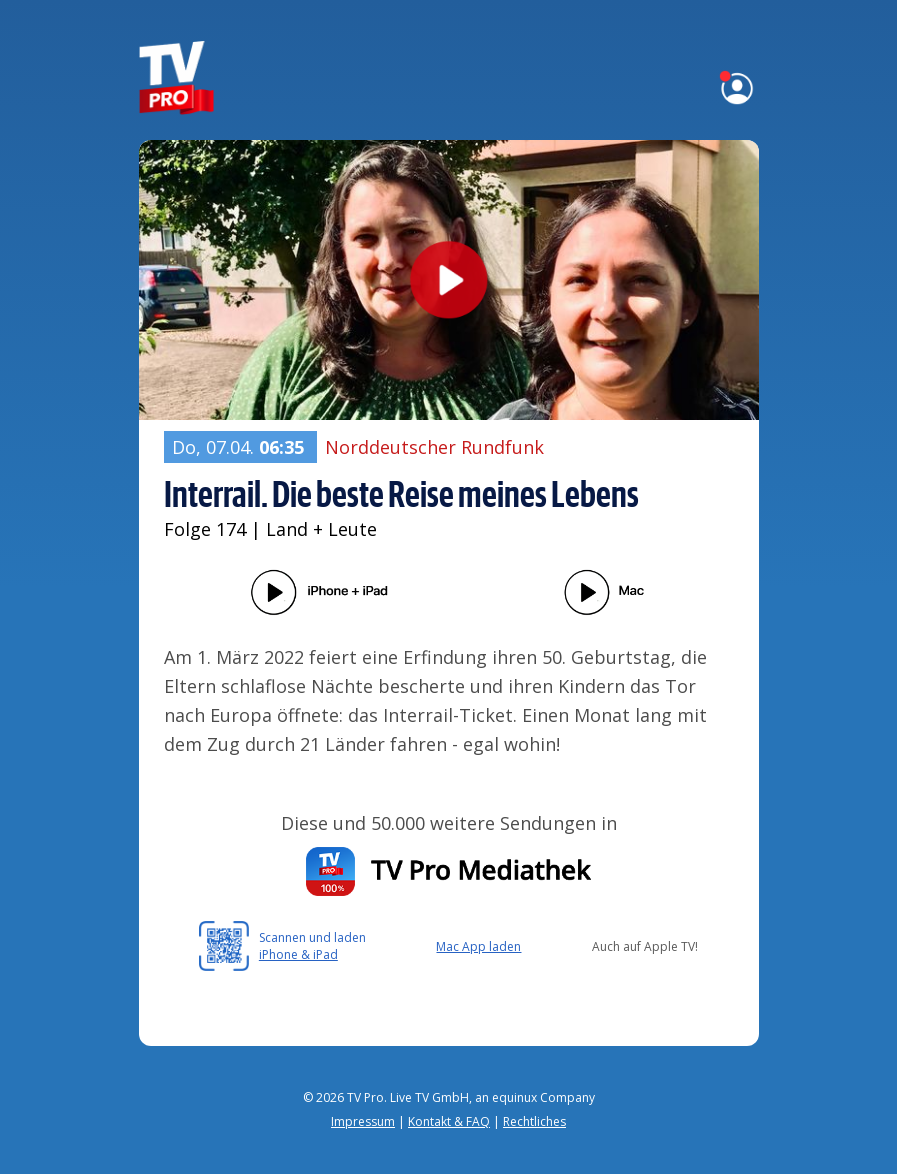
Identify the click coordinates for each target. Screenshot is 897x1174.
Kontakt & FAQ (449, 1121)
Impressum (363, 1121)
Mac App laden (478, 946)
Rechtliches (534, 1121)
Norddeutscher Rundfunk (434, 447)
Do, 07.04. (240, 447)
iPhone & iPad (298, 954)
